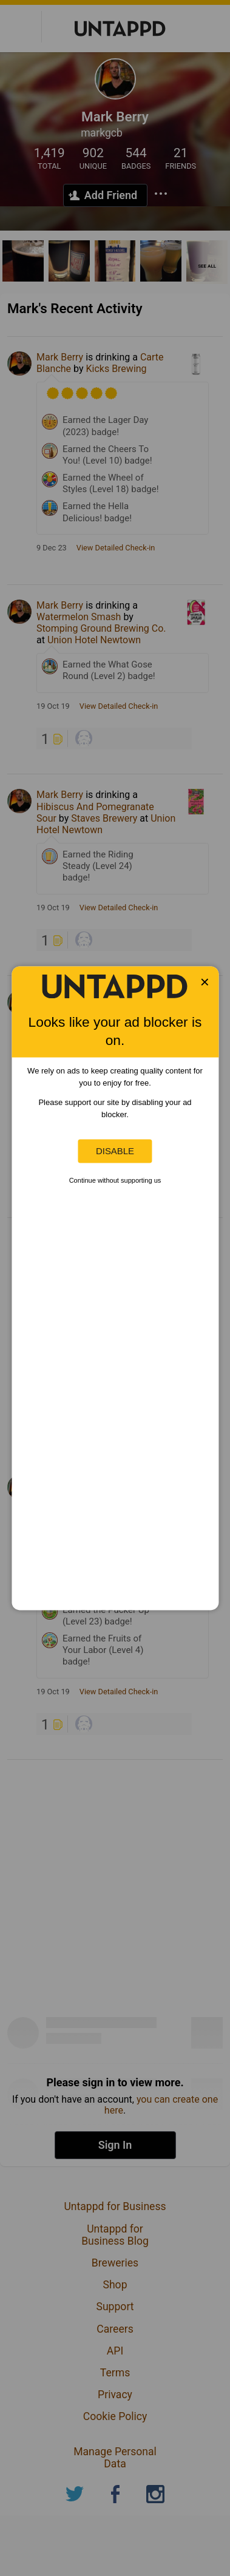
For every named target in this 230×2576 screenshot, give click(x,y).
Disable (115, 1151)
